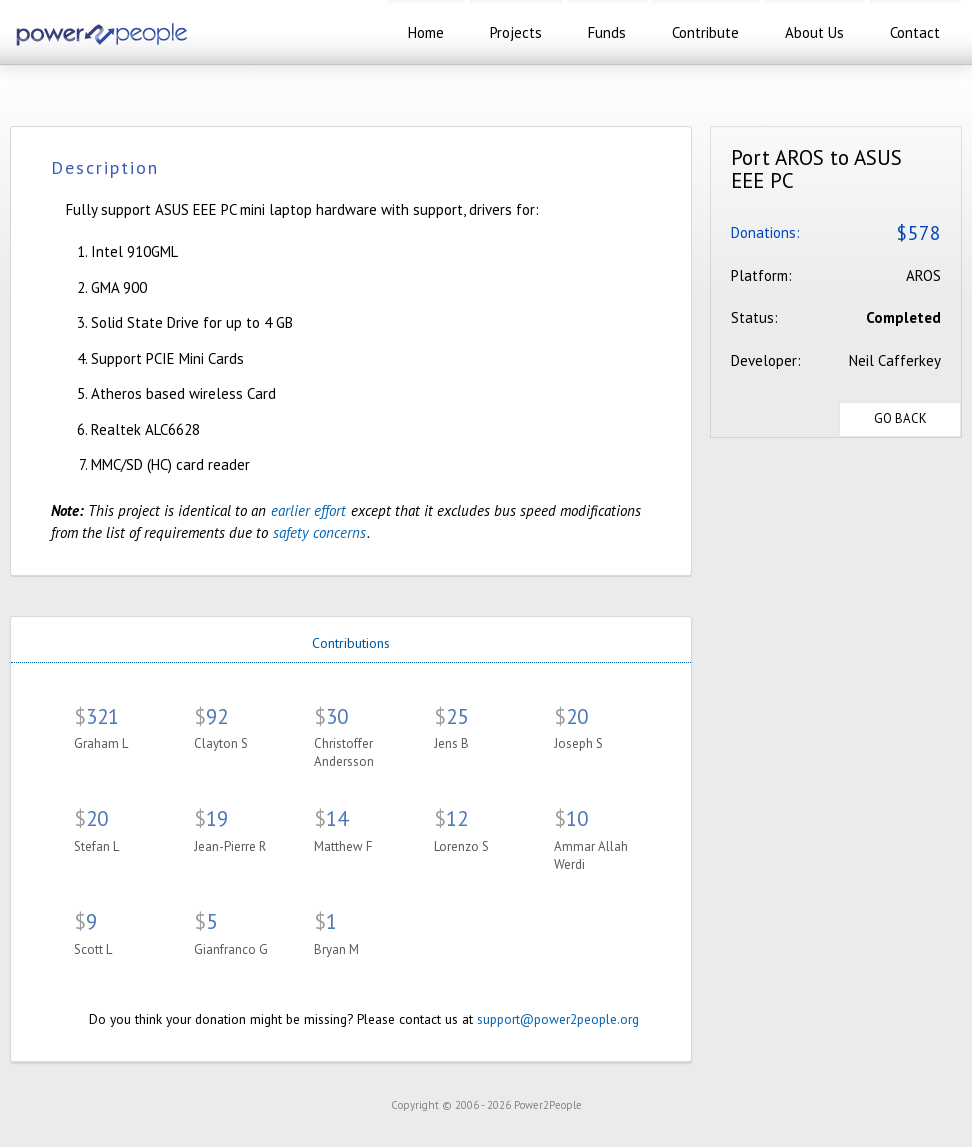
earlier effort (308, 510)
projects (516, 32)
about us (814, 32)
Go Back (900, 418)
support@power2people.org (558, 1019)
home (426, 32)
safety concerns (319, 532)
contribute (705, 32)
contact (915, 32)
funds (607, 32)
